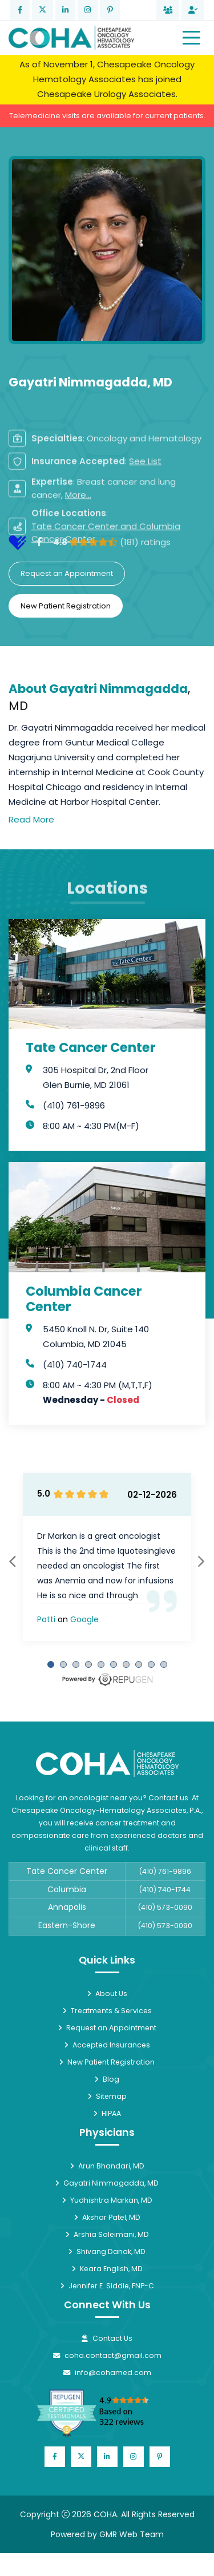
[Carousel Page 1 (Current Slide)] (50, 1664)
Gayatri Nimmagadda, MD (107, 2183)
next (201, 1561)
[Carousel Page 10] (163, 1664)
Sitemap (107, 2096)
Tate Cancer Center (91, 1047)
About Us (107, 1993)
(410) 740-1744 (75, 1364)
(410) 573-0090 (165, 1907)
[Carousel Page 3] (75, 1664)
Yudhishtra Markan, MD (107, 2200)
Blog (107, 2079)
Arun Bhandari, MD (107, 2166)
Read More (31, 819)
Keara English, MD (107, 2268)
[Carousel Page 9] (151, 1664)
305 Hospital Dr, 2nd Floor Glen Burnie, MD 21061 (95, 1077)
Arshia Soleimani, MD (107, 2234)
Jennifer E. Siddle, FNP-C (107, 2286)
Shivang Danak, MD (107, 2251)
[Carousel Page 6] (113, 1664)
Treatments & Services (107, 2010)
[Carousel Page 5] (101, 1664)
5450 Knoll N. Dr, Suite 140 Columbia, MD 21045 (96, 1336)
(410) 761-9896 (74, 1105)
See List (145, 519)
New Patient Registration (66, 605)
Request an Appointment (67, 573)
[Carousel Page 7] (126, 1664)
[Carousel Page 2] (63, 1664)
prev (13, 1561)
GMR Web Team (131, 2534)
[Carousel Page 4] (88, 1664)
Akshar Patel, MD (107, 2217)
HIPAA (107, 2113)
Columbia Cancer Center (84, 1299)
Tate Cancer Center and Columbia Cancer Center (105, 590)
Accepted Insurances (107, 2045)
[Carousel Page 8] (138, 1664)
